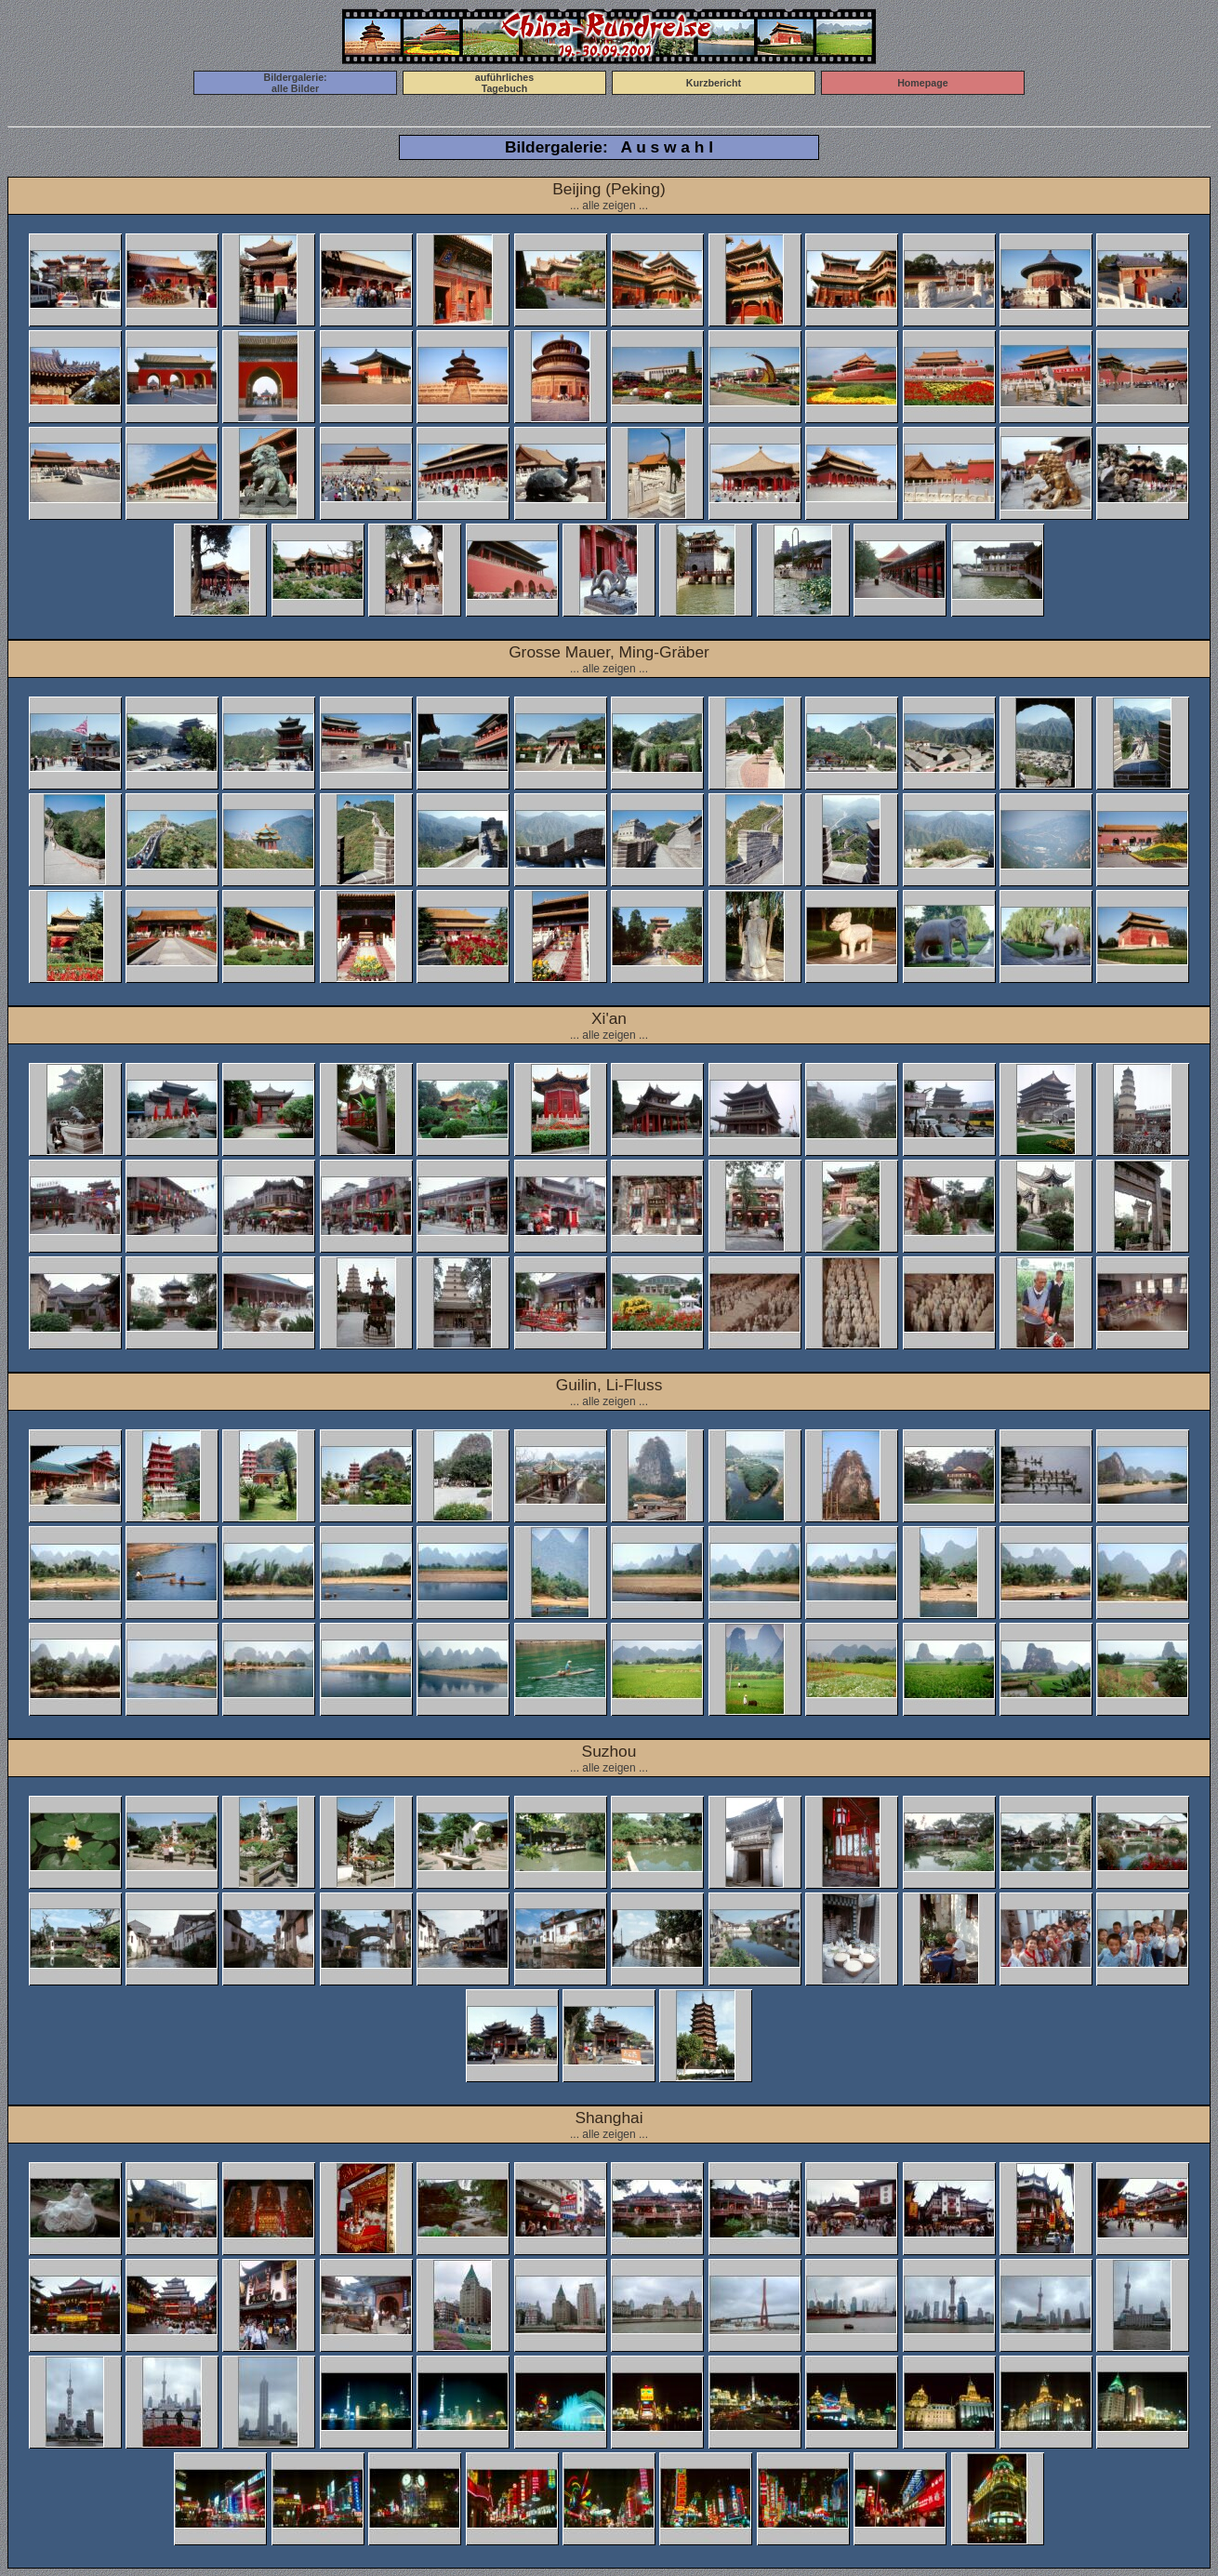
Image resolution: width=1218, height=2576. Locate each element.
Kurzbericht (713, 82)
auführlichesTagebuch (504, 83)
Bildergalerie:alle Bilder (295, 83)
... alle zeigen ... (609, 205)
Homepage (922, 82)
